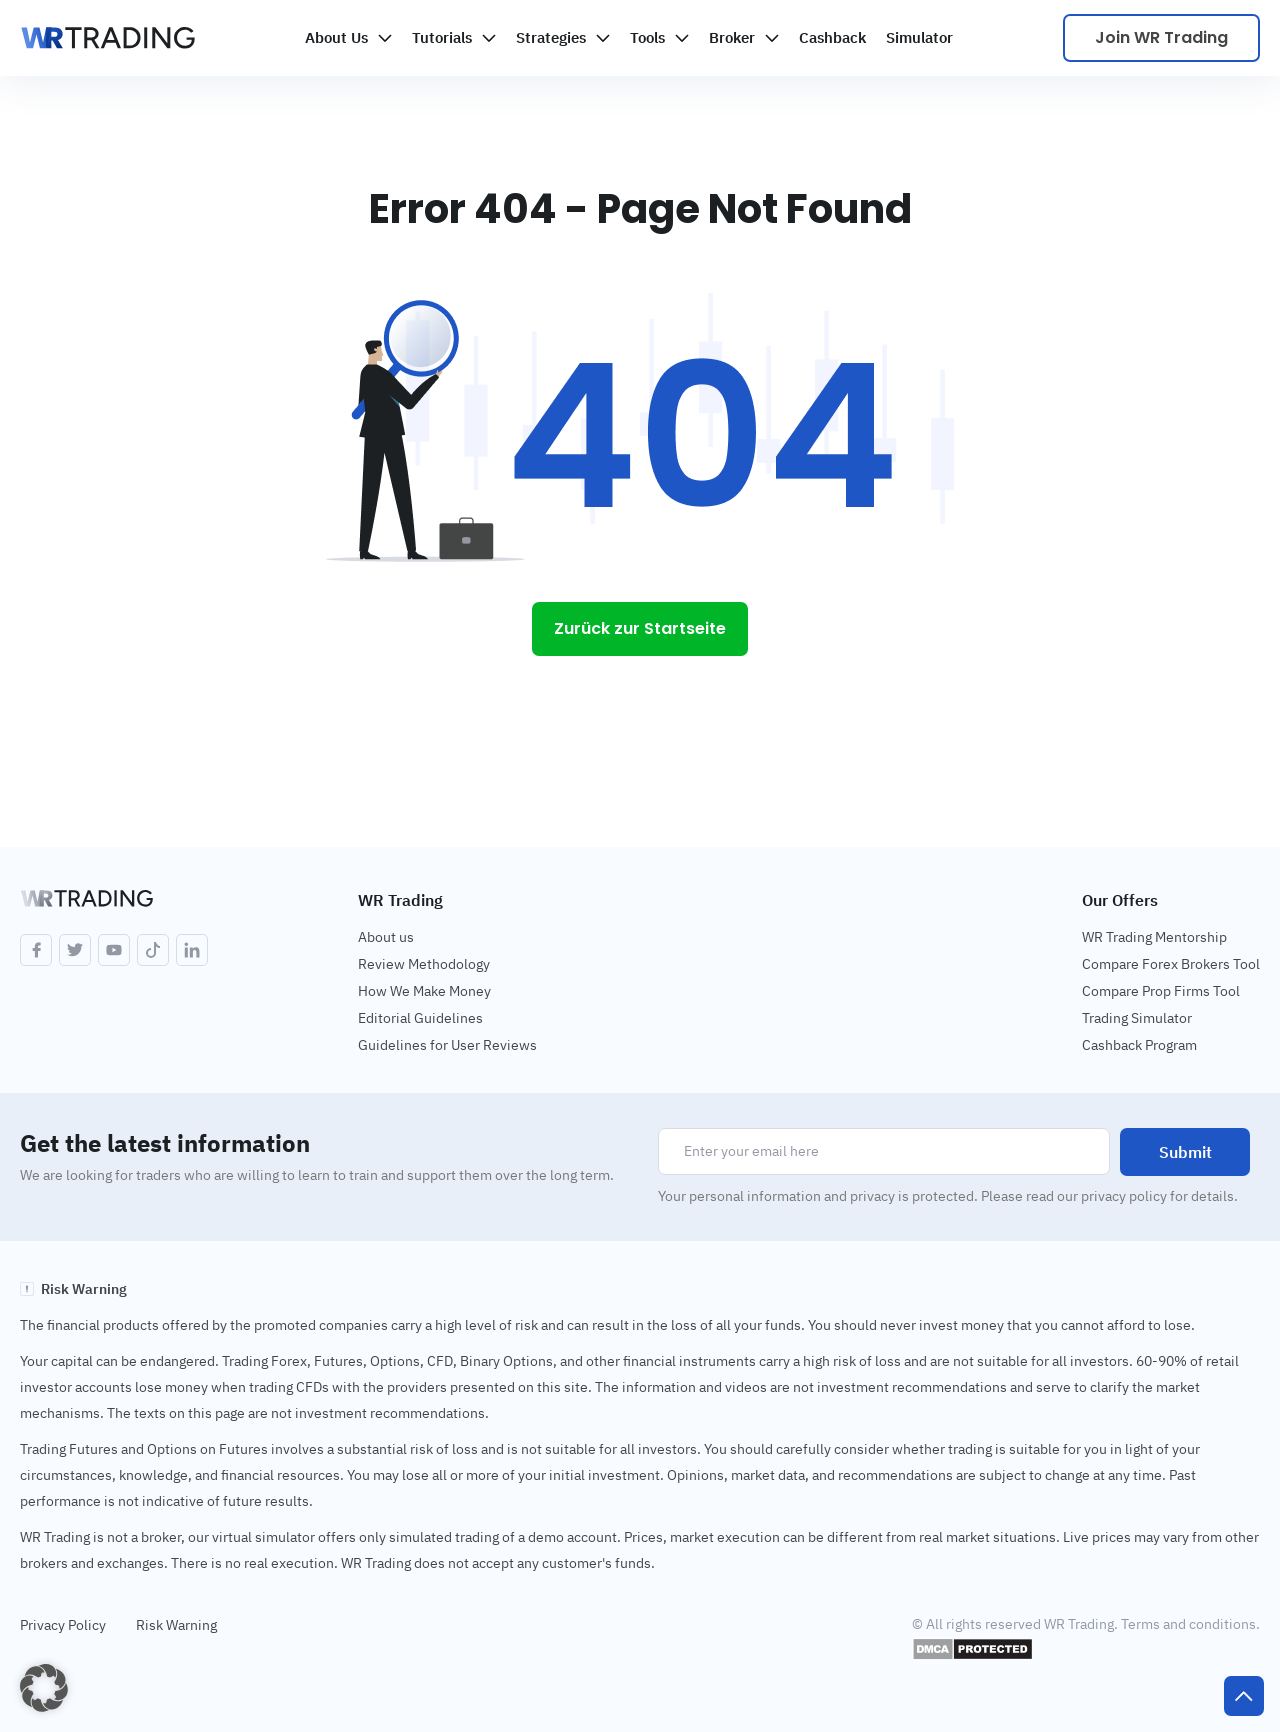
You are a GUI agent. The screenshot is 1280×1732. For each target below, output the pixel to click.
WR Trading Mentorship (1154, 937)
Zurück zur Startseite (640, 628)
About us (386, 937)
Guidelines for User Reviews (447, 1045)
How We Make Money (424, 991)
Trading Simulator (1137, 1018)
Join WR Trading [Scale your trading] (1161, 37)
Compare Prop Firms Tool (1161, 991)
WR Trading (400, 900)
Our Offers (1120, 900)
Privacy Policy (63, 1625)
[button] (44, 1688)
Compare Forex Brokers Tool (1171, 964)
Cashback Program (1139, 1045)
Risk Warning (176, 1625)
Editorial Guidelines (420, 1018)
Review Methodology (424, 964)
